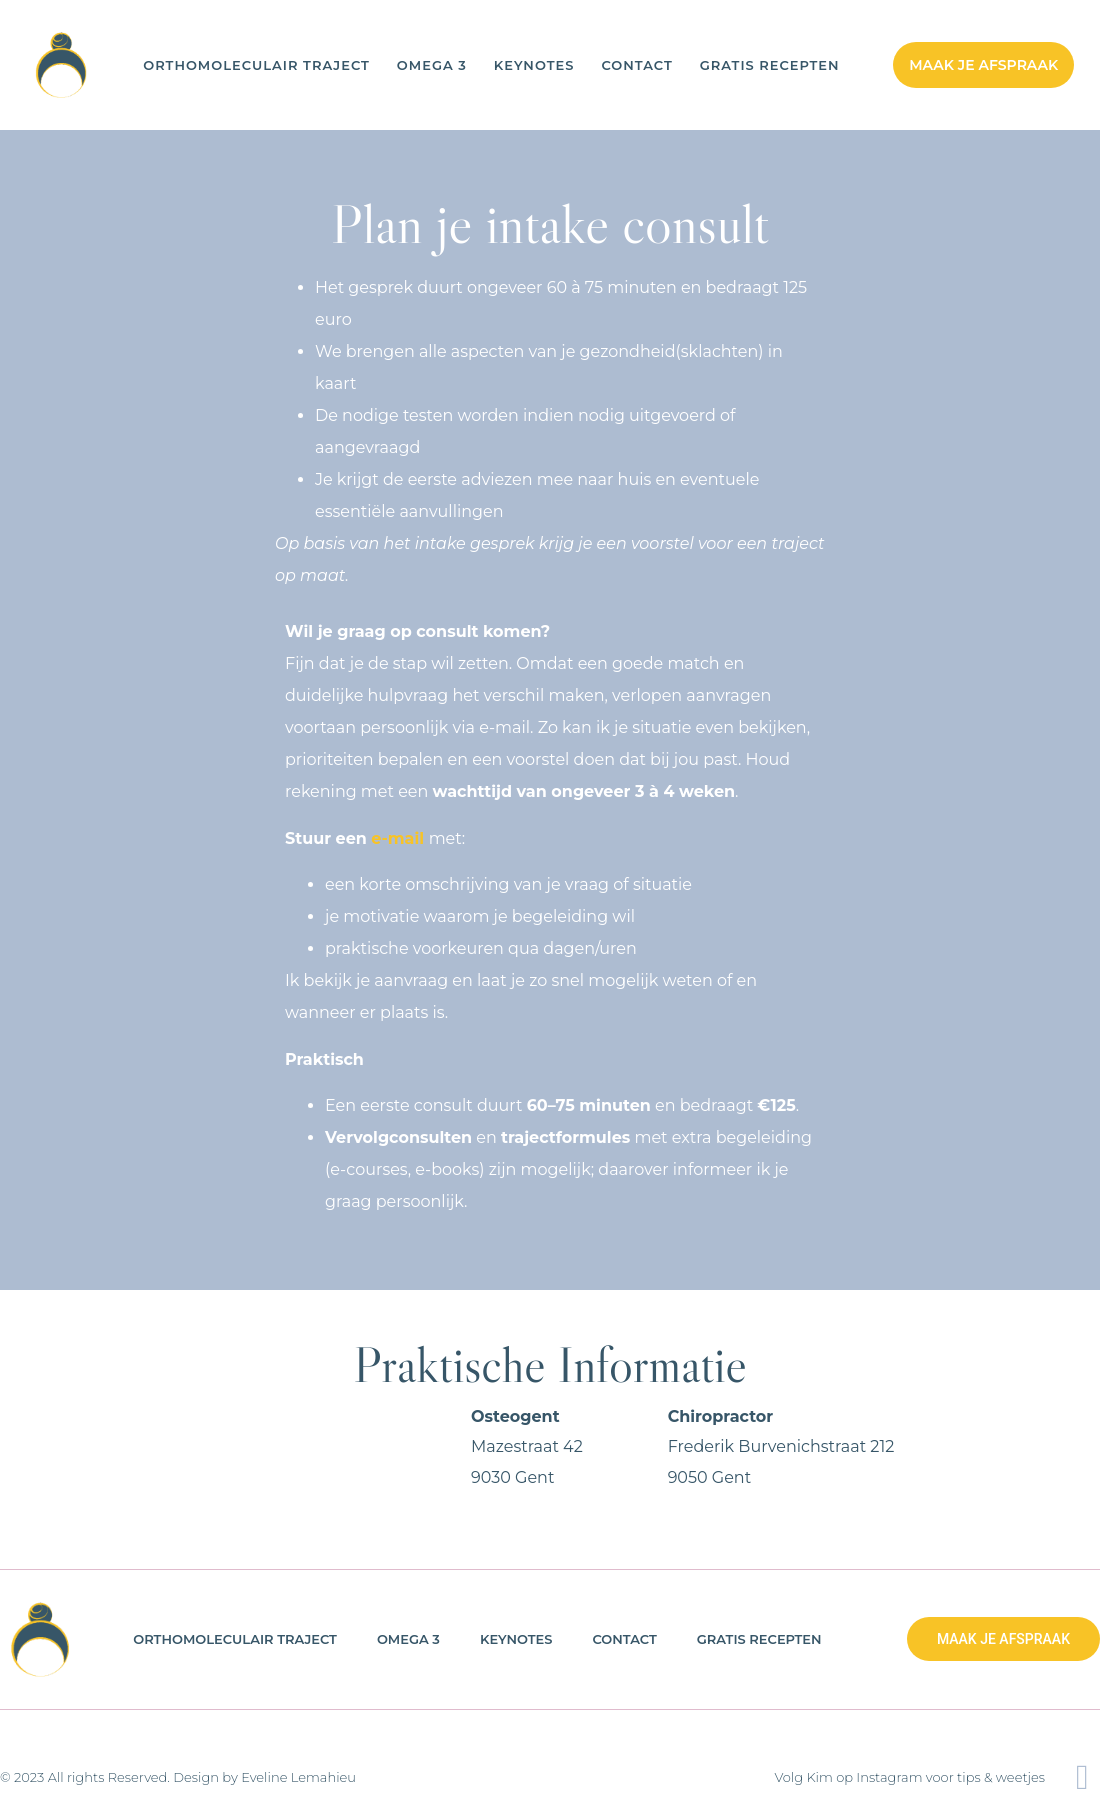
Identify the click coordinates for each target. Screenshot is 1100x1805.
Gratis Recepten (770, 65)
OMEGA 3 (432, 65)
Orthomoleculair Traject (256, 65)
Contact (636, 65)
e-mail (397, 838)
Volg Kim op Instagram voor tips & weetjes (910, 1777)
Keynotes (534, 65)
